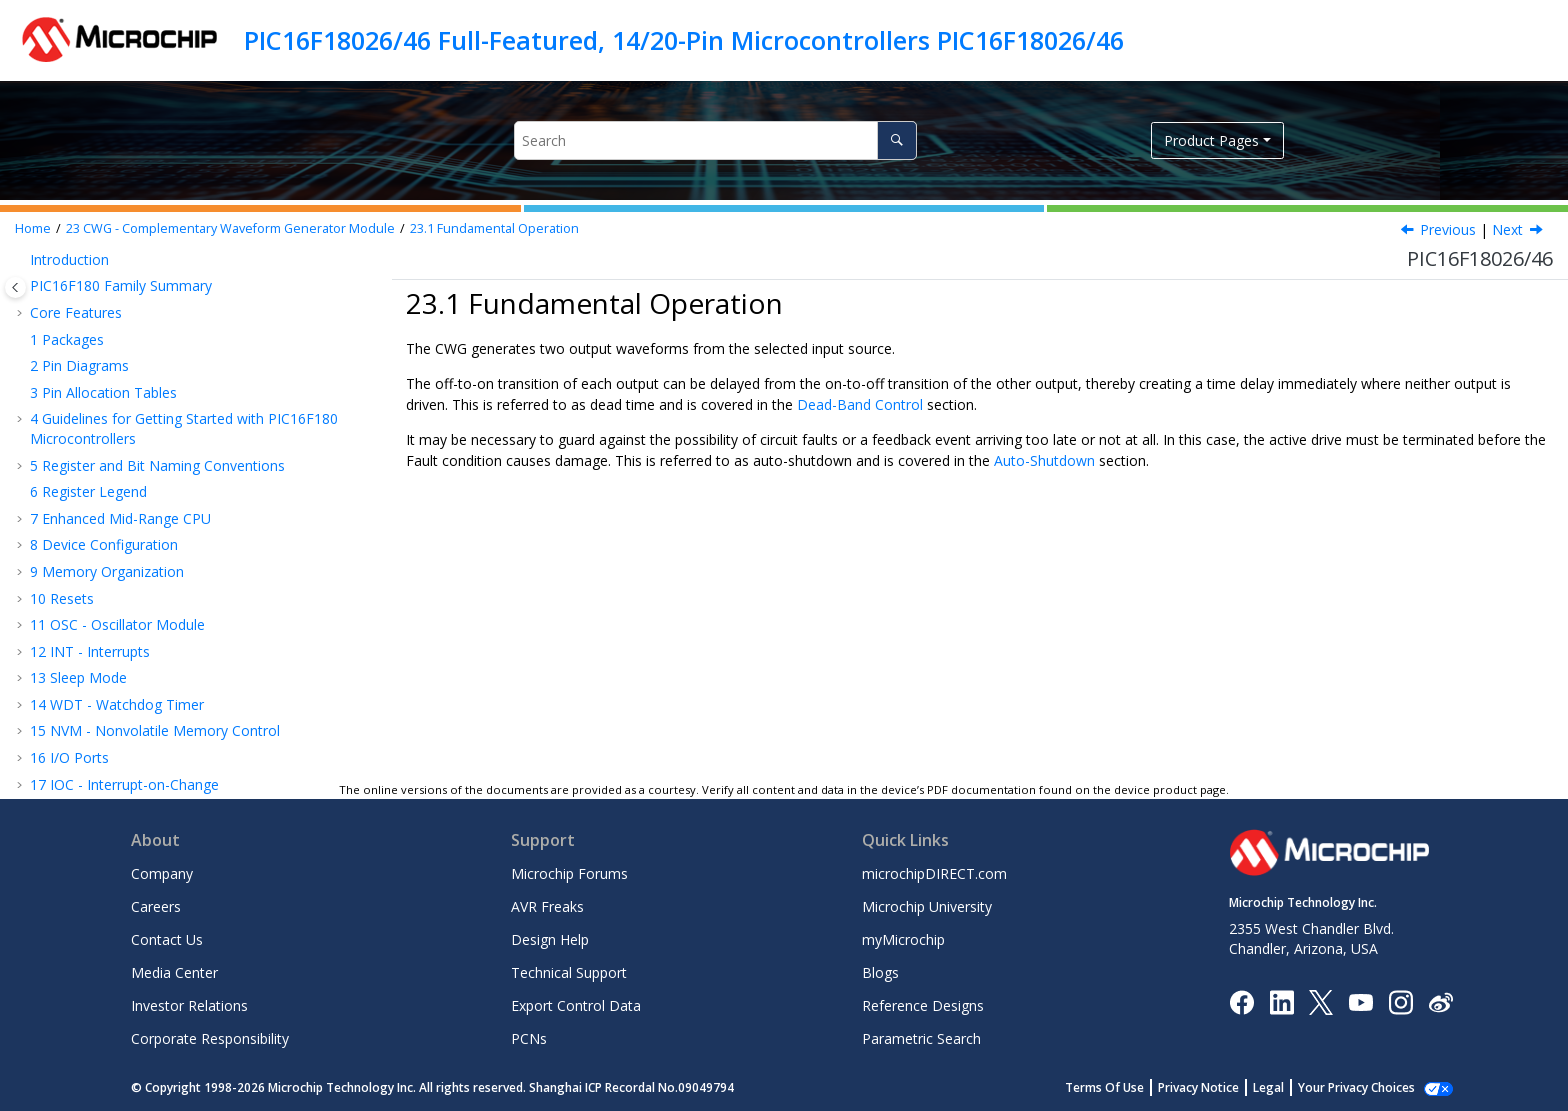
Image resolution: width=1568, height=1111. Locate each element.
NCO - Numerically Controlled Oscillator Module (194, 403)
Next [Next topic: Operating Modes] (1507, 229)
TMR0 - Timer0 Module (115, 323)
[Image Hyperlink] (1360, 1001)
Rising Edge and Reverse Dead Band (177, 635)
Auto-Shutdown (114, 715)
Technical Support (569, 972)
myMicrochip (903, 939)
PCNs (529, 1038)
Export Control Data (576, 1005)
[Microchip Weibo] (1440, 1001)
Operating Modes (116, 502)
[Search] (896, 140)
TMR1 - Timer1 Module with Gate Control (174, 349)
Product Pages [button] (1211, 140)
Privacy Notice (1220, 1087)
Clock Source (101, 529)
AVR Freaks (547, 906)
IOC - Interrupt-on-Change (124, 270)
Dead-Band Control (122, 608)
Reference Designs (923, 1005)
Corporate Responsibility (210, 1038)
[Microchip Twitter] (1321, 1000)
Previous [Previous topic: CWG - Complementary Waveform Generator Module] (1448, 229)
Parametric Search (921, 1038)
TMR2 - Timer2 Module (115, 376)
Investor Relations (189, 1005)
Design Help (550, 939)
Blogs (880, 972)
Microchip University (927, 906)
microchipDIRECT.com (934, 873)
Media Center (174, 972)
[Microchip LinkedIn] (1281, 1000)
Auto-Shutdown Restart (139, 741)
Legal (1290, 1087)
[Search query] (715, 140)
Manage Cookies (1367, 1087)
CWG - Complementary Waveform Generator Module (230, 228)
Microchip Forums (569, 873)
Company (162, 873)
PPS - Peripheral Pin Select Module (152, 296)
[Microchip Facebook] (1241, 1000)
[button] (22, 271)
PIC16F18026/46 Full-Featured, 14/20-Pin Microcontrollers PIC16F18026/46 (684, 40)
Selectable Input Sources (139, 555)
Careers (156, 906)
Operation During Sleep (139, 768)
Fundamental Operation (494, 228)
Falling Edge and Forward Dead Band (179, 662)
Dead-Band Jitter (113, 688)
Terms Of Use (1126, 1087)
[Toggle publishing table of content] (15, 287)
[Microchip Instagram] (1400, 1000)
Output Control (108, 582)
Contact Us (167, 939)
